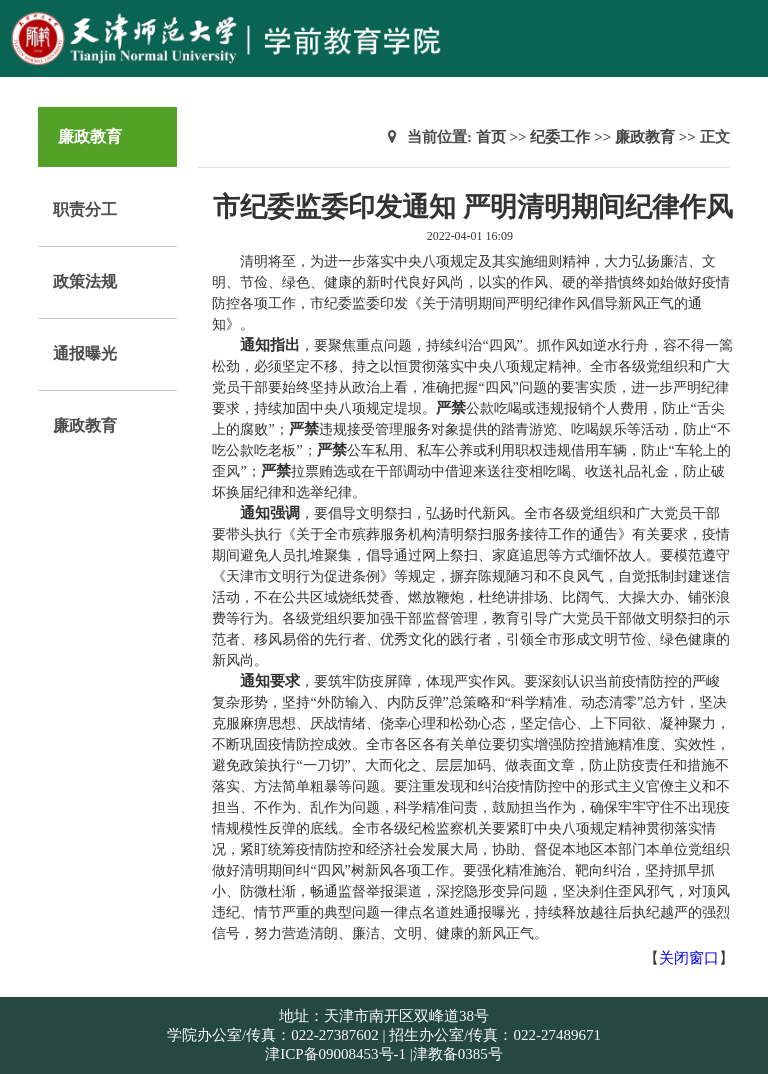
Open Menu (743, 24)
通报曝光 (85, 353)
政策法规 (85, 281)
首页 (491, 137)
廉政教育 (85, 425)
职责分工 (85, 209)
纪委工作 (560, 137)
